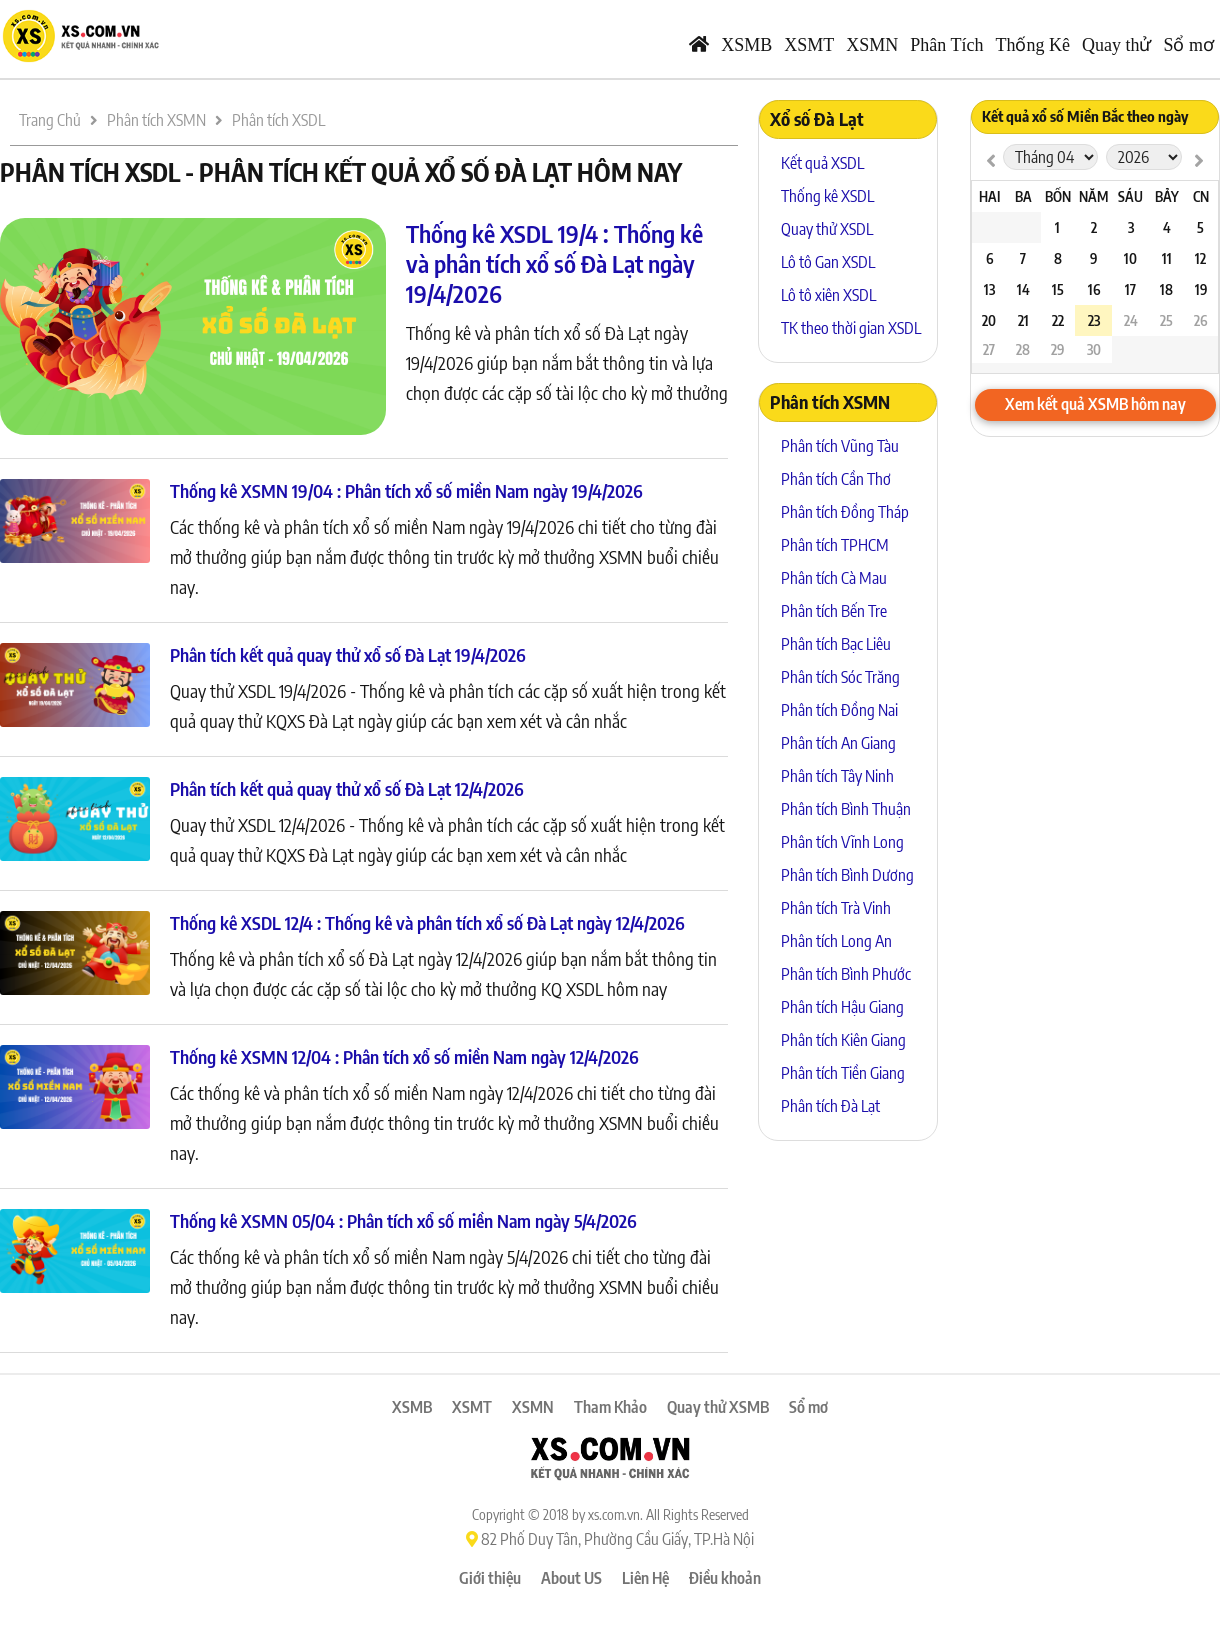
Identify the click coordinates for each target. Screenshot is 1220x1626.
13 (989, 289)
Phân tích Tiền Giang (843, 1073)
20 (989, 320)
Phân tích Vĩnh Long (842, 842)
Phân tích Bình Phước (846, 974)
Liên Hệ (645, 1578)
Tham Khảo (610, 1407)
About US (571, 1578)
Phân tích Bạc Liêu (836, 644)
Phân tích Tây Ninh (837, 776)
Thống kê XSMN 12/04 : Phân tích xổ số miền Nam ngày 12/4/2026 (404, 1056)
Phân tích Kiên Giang (843, 1040)
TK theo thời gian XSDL (851, 328)
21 (1023, 320)
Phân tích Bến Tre (834, 611)
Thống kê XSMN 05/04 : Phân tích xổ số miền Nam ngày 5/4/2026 (403, 1220)
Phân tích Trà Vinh (836, 908)
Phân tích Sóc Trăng (840, 677)
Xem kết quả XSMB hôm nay (1095, 404)
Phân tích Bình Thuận (846, 809)
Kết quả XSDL (822, 163)
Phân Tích (946, 45)
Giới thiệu (490, 1578)
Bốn (1058, 196)
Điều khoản (725, 1578)
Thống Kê (1033, 45)
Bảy (1167, 196)
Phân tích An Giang (838, 743)
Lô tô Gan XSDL (828, 262)
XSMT (809, 45)
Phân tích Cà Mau (834, 578)
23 (1094, 320)
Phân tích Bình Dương (847, 875)
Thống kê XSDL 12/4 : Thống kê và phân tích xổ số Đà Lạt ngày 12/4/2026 (427, 922)
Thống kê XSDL (827, 196)
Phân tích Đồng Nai (839, 710)
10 (1130, 258)
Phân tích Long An (836, 941)
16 (1094, 289)
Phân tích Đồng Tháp (845, 512)
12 (1200, 258)
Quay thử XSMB (718, 1407)
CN (1201, 196)
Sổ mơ (1188, 45)
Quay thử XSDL (827, 229)
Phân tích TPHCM (835, 545)
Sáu (1130, 196)
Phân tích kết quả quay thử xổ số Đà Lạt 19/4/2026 (348, 654)
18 (1166, 289)
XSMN (872, 45)
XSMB (746, 45)
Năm (1093, 196)
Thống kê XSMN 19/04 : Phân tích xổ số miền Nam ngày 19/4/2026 (406, 490)
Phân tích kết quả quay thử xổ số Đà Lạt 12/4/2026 (347, 788)
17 (1130, 289)
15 (1058, 289)
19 (1201, 289)
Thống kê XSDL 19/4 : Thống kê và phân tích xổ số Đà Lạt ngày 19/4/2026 (554, 263)
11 (1167, 258)
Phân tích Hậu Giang (842, 1007)
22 (1058, 320)
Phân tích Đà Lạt (830, 1106)
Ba (1023, 196)
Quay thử (1117, 45)
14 (1023, 289)
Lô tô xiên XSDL (828, 295)
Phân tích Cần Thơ (836, 479)
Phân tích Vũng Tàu (840, 446)
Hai (989, 196)
